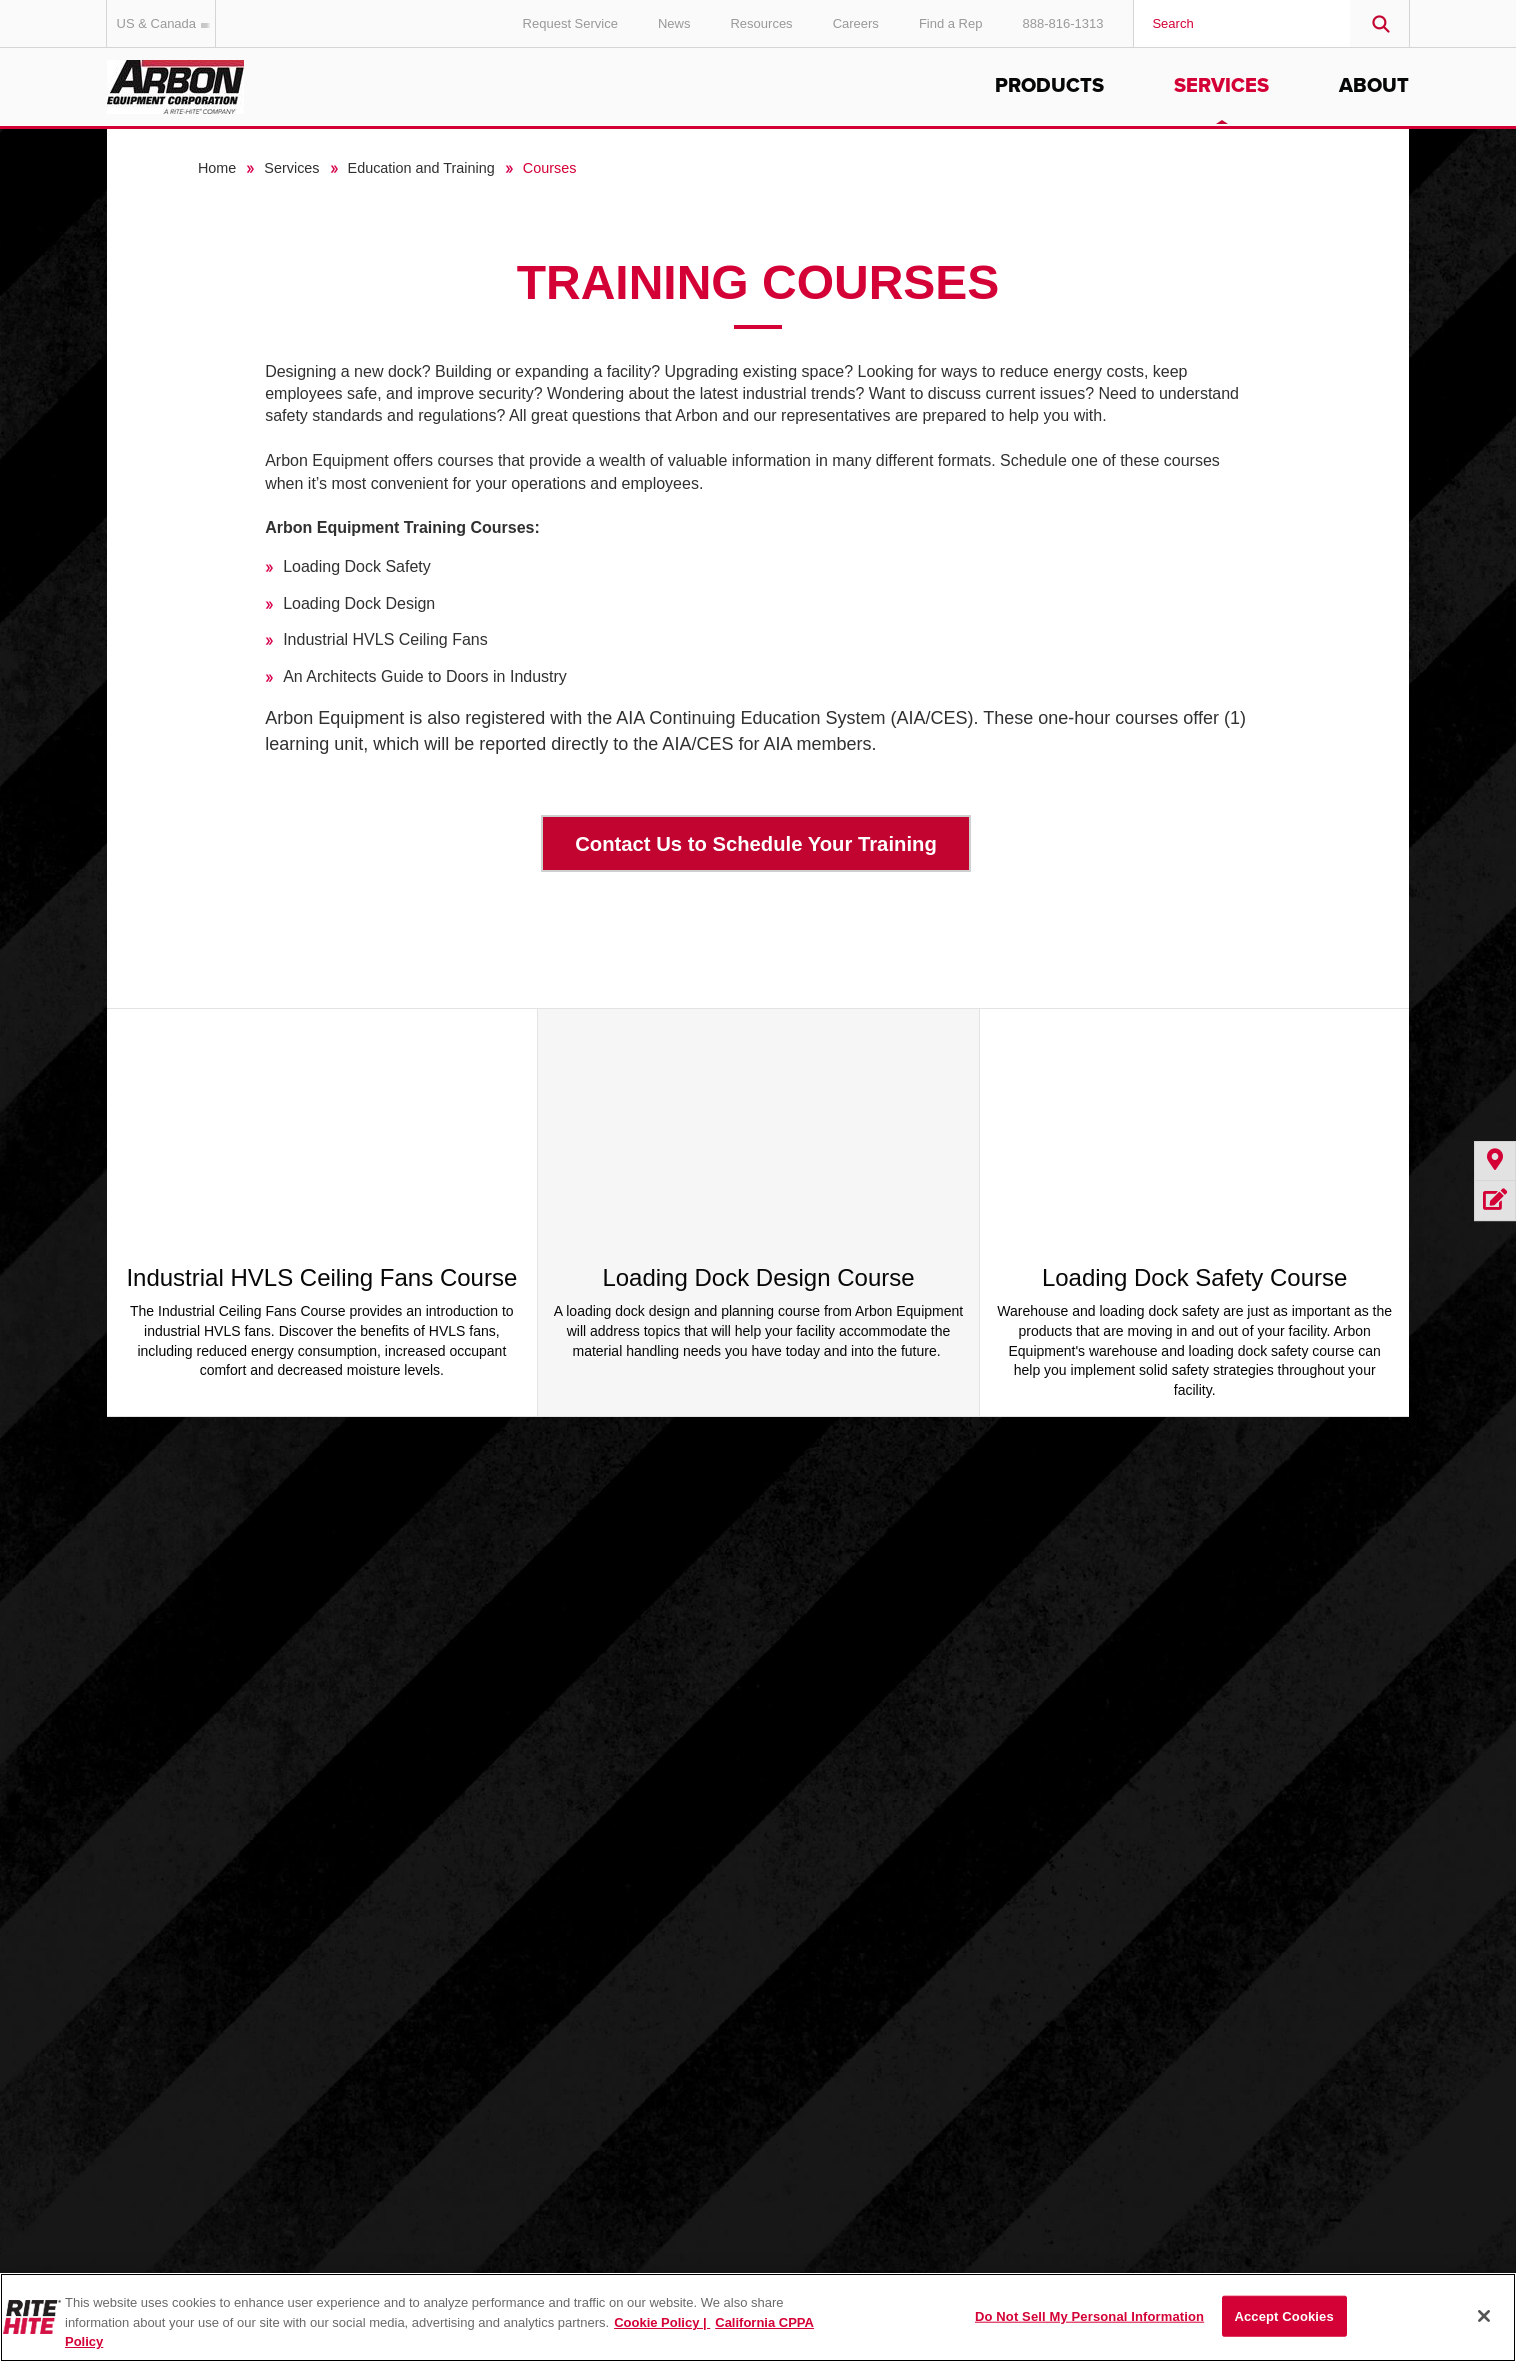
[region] (758, 2317)
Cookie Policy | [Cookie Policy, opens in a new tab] (662, 2322)
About (1374, 86)
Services (1221, 86)
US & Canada (167, 23)
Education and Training (421, 168)
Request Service (570, 23)
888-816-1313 (1062, 23)
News (674, 23)
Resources (761, 23)
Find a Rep (951, 23)
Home (217, 168)
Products (1049, 86)
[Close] (1484, 2316)
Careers (856, 23)
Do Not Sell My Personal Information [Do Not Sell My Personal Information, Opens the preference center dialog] (1089, 2315)
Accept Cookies (1283, 2315)
